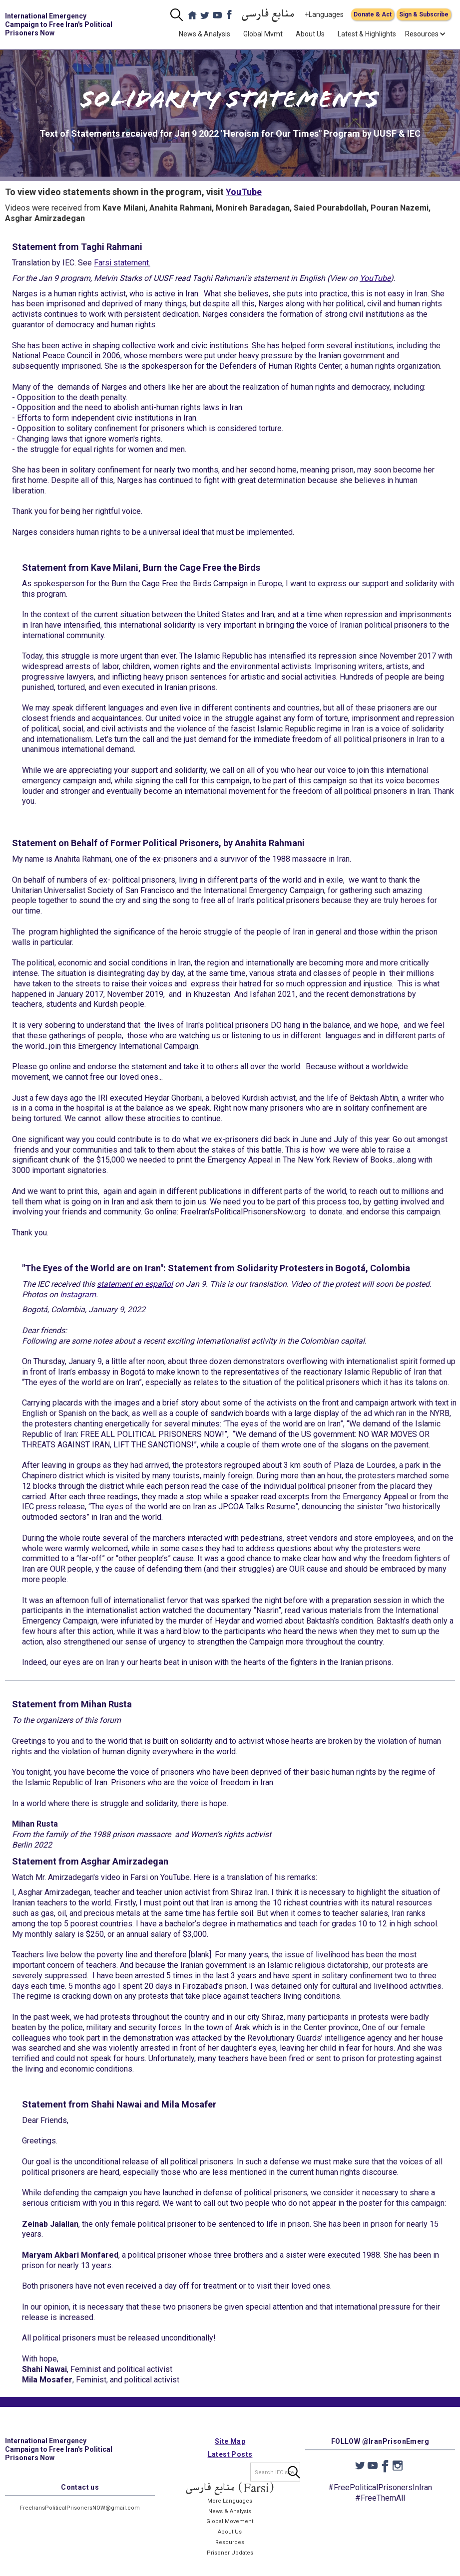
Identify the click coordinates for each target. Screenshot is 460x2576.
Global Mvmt (263, 34)
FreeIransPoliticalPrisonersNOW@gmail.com (80, 2516)
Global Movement (229, 2530)
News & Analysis (204, 34)
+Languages (324, 14)
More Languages (229, 2509)
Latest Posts (230, 2462)
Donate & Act (373, 14)
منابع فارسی (268, 14)
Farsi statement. (122, 262)
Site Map (230, 2449)
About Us (310, 34)
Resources (229, 2550)
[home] (61, 24)
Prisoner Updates (230, 2561)
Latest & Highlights (367, 34)
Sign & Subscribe (424, 14)
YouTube (244, 192)
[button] (422, 33)
